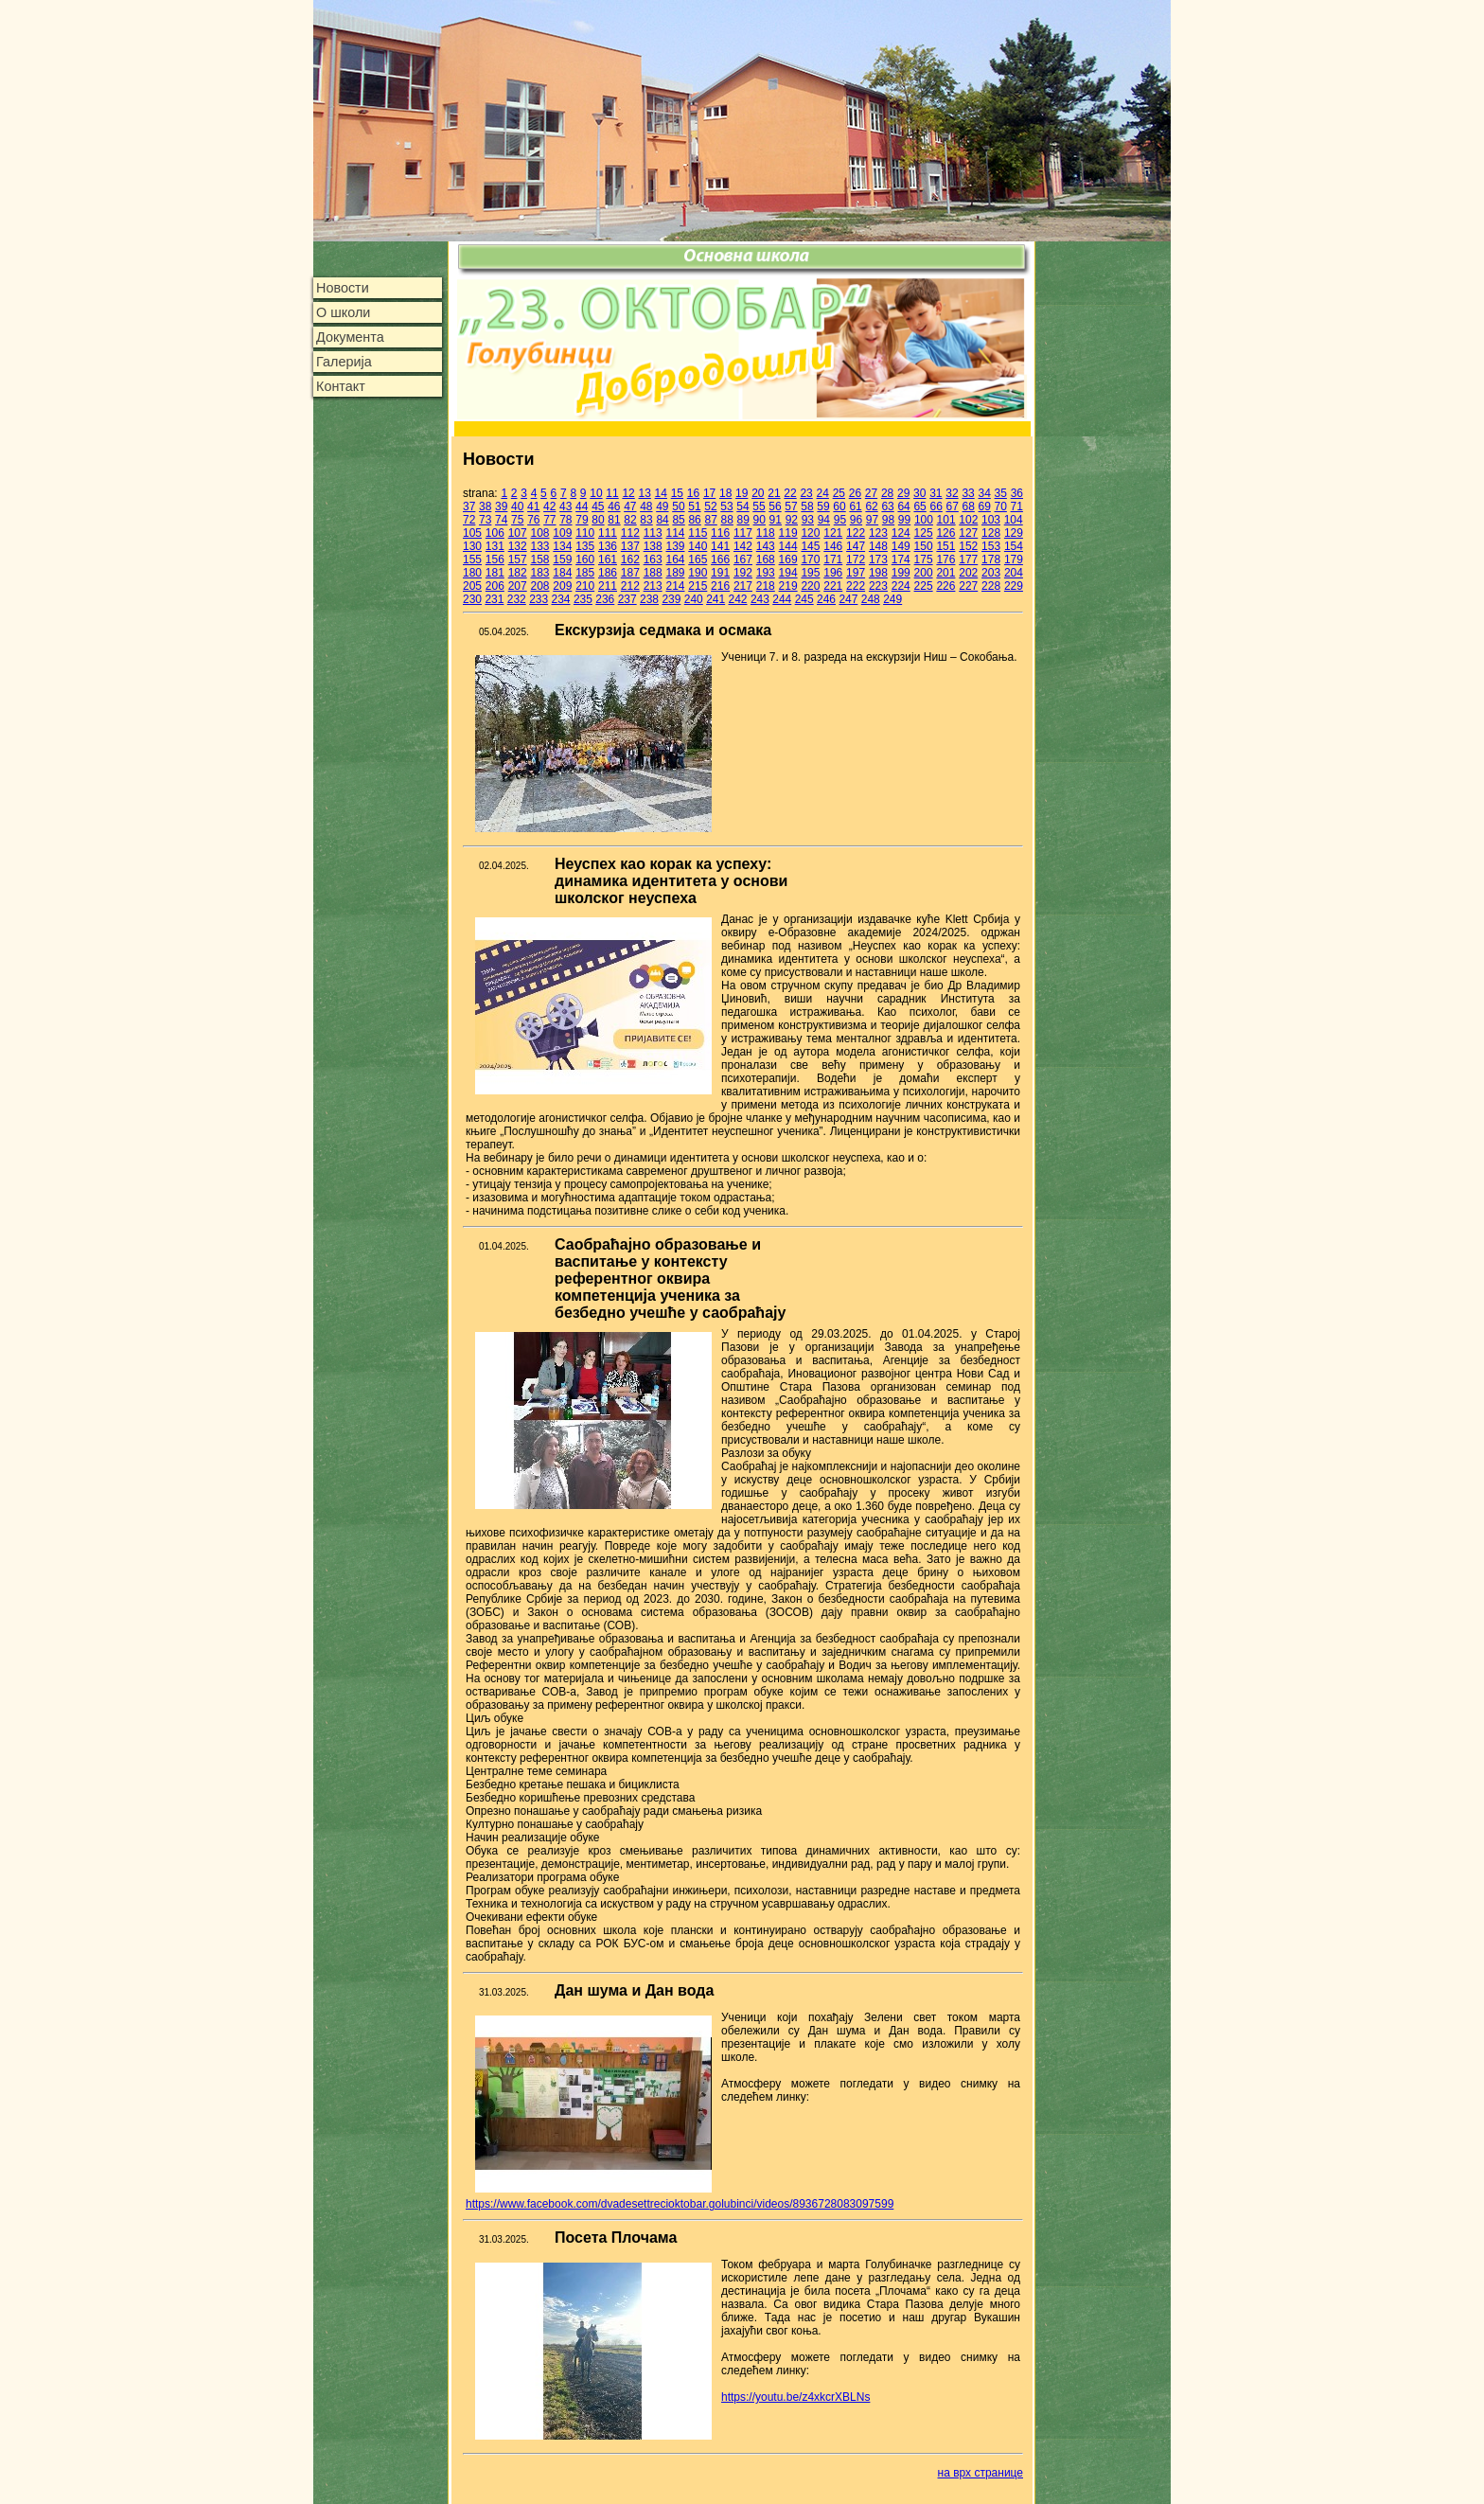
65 (919, 506)
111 (607, 533)
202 (968, 572)
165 (697, 559)
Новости (342, 287)
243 (760, 599)
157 (517, 559)
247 (848, 599)
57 (791, 506)
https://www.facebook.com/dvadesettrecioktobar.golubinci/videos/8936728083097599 (679, 2204)
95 (840, 519)
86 (694, 519)
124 (901, 533)
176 (945, 559)
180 (472, 572)
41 (533, 506)
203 (990, 572)
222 (855, 586)
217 (742, 586)
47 (630, 506)
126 (945, 533)
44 (581, 506)
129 (1013, 533)
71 (1017, 506)
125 (923, 533)
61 (855, 506)
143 (765, 546)
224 (901, 586)
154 (1013, 546)
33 (968, 493)
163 (653, 559)
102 (968, 519)
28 (887, 493)
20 (757, 493)
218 (765, 586)
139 (674, 546)
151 (945, 546)
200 (923, 572)
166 (720, 559)
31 (935, 493)
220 (810, 586)
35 (1001, 493)
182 (517, 572)
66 (935, 506)
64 (903, 506)
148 (878, 546)
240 (693, 599)
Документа (350, 337)
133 (539, 546)
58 (807, 506)
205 (472, 586)
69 (985, 506)
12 (628, 493)
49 (662, 506)
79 (581, 519)
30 (919, 493)
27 (871, 493)
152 (968, 546)
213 (653, 586)
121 (832, 533)
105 (472, 533)
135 (584, 546)
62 (871, 506)
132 (517, 546)
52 (710, 506)
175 (923, 559)
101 (946, 519)
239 (671, 599)
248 (870, 599)
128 (990, 533)
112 (630, 533)
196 (832, 572)
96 (856, 519)
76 (533, 519)
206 (495, 586)
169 (788, 559)
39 (501, 506)
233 (538, 599)
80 (598, 519)
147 (855, 546)
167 (742, 559)
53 (726, 506)
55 (758, 506)
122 (855, 533)
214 (674, 586)
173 (878, 559)
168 (765, 559)
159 (562, 559)
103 (990, 519)
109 (562, 533)
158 (539, 559)
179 (1013, 559)
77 (549, 519)
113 (653, 533)
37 (469, 506)
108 (539, 533)
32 (951, 493)
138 (653, 546)
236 (604, 599)
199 (901, 572)
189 (674, 572)
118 (765, 533)
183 (539, 572)
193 (765, 572)
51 (694, 506)
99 (904, 519)
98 (888, 519)
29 (903, 493)
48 (646, 506)
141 (720, 546)
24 (823, 493)
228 (990, 586)
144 (788, 546)
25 (839, 493)
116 (720, 533)
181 (495, 572)
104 (1013, 519)
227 (968, 586)
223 (878, 586)
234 (561, 599)
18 (725, 493)
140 (697, 546)
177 (968, 559)
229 (1013, 586)
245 (804, 599)
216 (720, 586)
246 (826, 599)
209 (562, 586)
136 (607, 546)
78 (565, 519)
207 (517, 586)
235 (583, 599)
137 (630, 546)
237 (627, 599)
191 (720, 572)
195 (810, 572)
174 (901, 559)
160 (584, 559)
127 (968, 533)
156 (495, 559)
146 (832, 546)
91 (775, 519)
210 (584, 586)
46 (614, 506)
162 (630, 559)
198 (878, 572)
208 (539, 586)
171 (832, 559)
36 (1017, 493)
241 (715, 599)
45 (598, 506)
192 (742, 572)
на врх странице (980, 2472)
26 (855, 493)
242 (738, 599)
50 (678, 506)
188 (653, 572)
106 (495, 533)
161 (607, 559)
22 (790, 493)
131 (495, 546)
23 (806, 493)
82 (630, 519)
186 (607, 572)
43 (565, 506)
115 (697, 533)
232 (516, 599)
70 (1001, 506)
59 (823, 506)
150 (923, 546)
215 (697, 586)
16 (693, 493)
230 (472, 599)
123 (878, 533)
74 (501, 519)
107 (517, 533)
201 (945, 572)
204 (1013, 572)
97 (872, 519)
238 (649, 599)
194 (788, 572)
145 (810, 546)
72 (469, 519)
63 (887, 506)
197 (855, 572)
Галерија (344, 361)
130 (472, 546)
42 (549, 506)
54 (742, 506)
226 (945, 586)
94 (824, 519)
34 (984, 493)
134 (562, 546)
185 (584, 572)
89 (743, 519)
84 (662, 519)
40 (517, 506)
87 (710, 519)
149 (901, 546)
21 (774, 493)
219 (788, 586)
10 (596, 493)
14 (661, 493)
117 (742, 533)
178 (990, 559)
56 (774, 506)
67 (951, 506)
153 (990, 546)
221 (832, 586)
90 (759, 519)
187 (630, 572)
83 (646, 519)
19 (741, 493)
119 (788, 533)
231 (494, 599)
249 (892, 599)
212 (630, 586)
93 (808, 519)
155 (472, 559)
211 (607, 586)
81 (614, 519)
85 (678, 519)
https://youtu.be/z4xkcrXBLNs (795, 2397)
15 (677, 493)
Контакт (340, 386)
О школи (343, 312)
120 (810, 533)
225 (923, 586)
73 (485, 519)
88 (727, 519)
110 (584, 533)
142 (742, 546)
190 (697, 572)
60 (839, 506)
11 (612, 493)
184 (562, 572)
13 (645, 493)
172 (855, 559)
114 (674, 533)
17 (709, 493)
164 (674, 559)
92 (792, 519)
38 (485, 506)
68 (968, 506)
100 (923, 519)
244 (781, 599)
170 (810, 559)
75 (517, 519)
